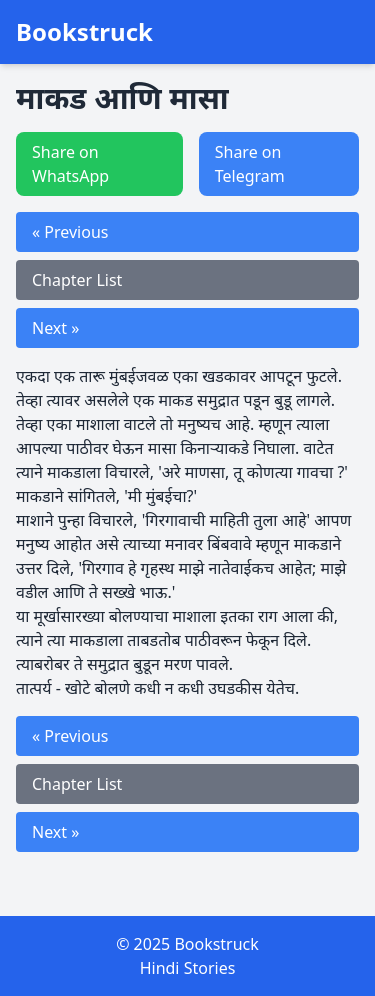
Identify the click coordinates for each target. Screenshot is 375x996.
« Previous (70, 232)
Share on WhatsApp (70, 164)
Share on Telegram (250, 164)
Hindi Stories (188, 968)
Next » (55, 328)
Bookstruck (84, 32)
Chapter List (77, 280)
